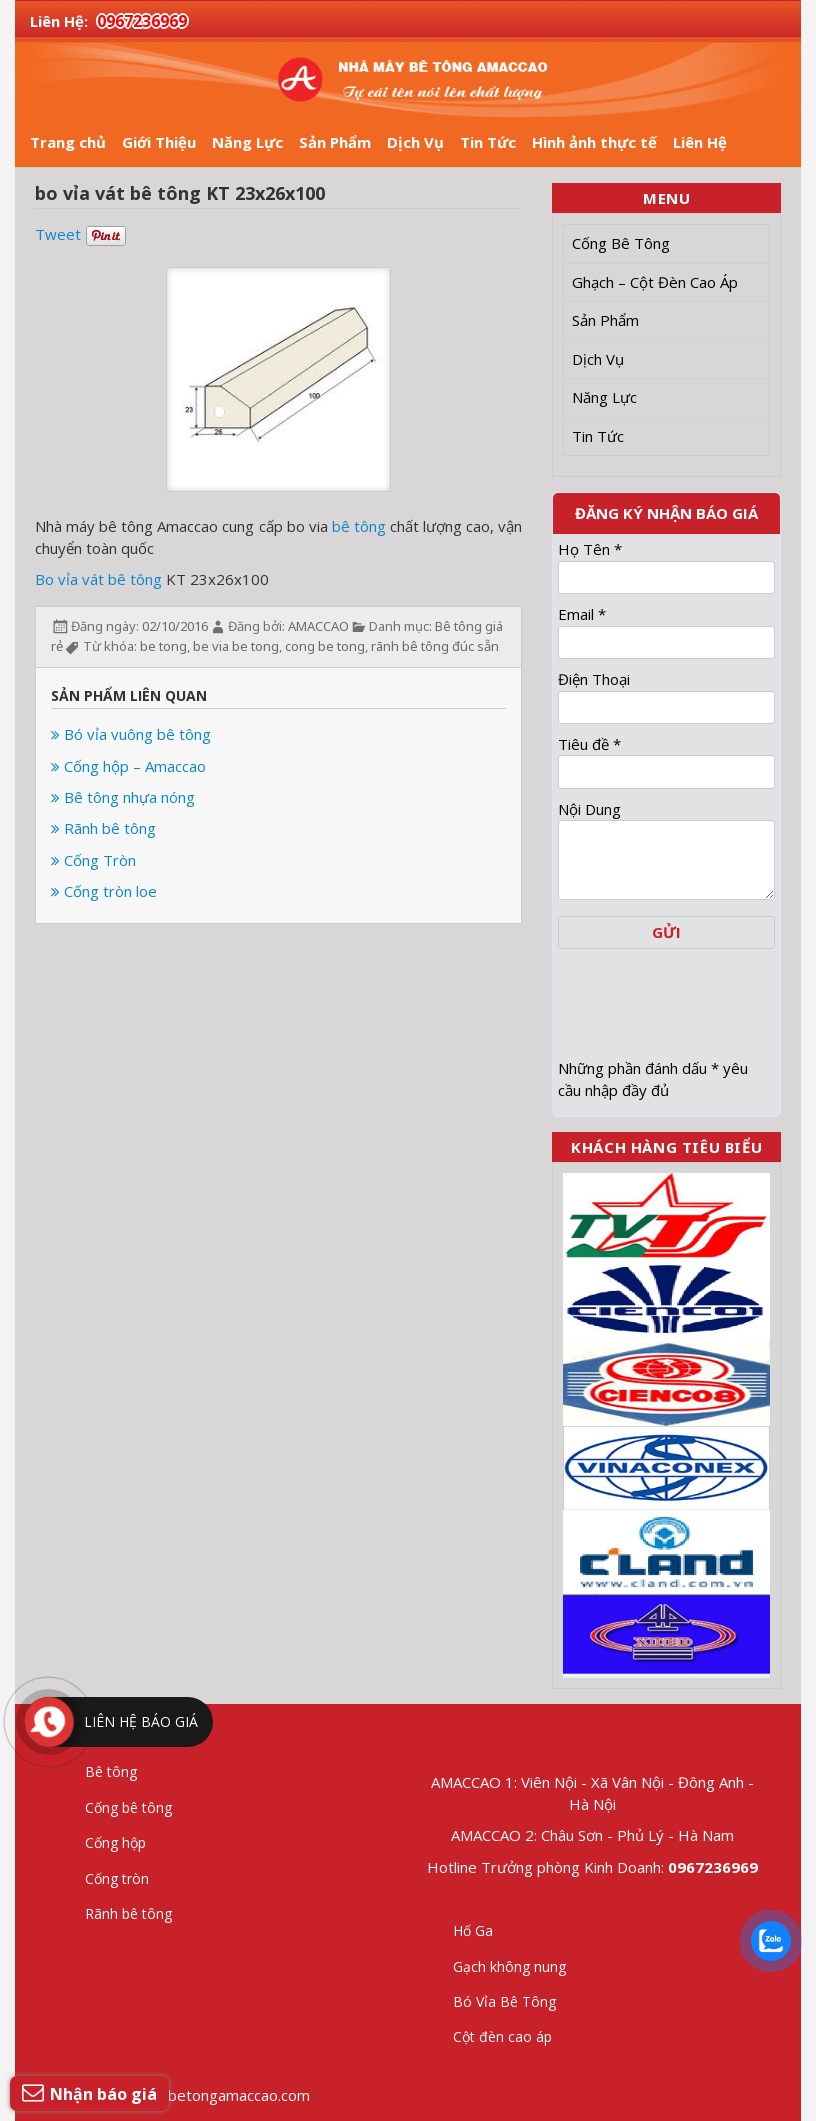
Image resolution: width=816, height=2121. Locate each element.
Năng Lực (247, 142)
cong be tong (325, 646)
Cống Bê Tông (621, 243)
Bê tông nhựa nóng (123, 797)
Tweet (58, 234)
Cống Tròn (93, 860)
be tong (163, 646)
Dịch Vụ (415, 142)
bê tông (359, 526)
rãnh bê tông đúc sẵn (435, 646)
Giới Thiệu (159, 142)
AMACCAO (318, 626)
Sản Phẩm (335, 142)
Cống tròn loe (104, 891)
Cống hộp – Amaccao (128, 766)
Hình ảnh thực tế (594, 142)
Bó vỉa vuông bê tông (131, 734)
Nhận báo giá (89, 2093)
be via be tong (236, 646)
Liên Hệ (700, 142)
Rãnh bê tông (103, 828)
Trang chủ (68, 142)
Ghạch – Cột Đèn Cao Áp (655, 282)
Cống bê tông (128, 1807)
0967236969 (142, 21)
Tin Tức (488, 142)
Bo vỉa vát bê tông (98, 579)
